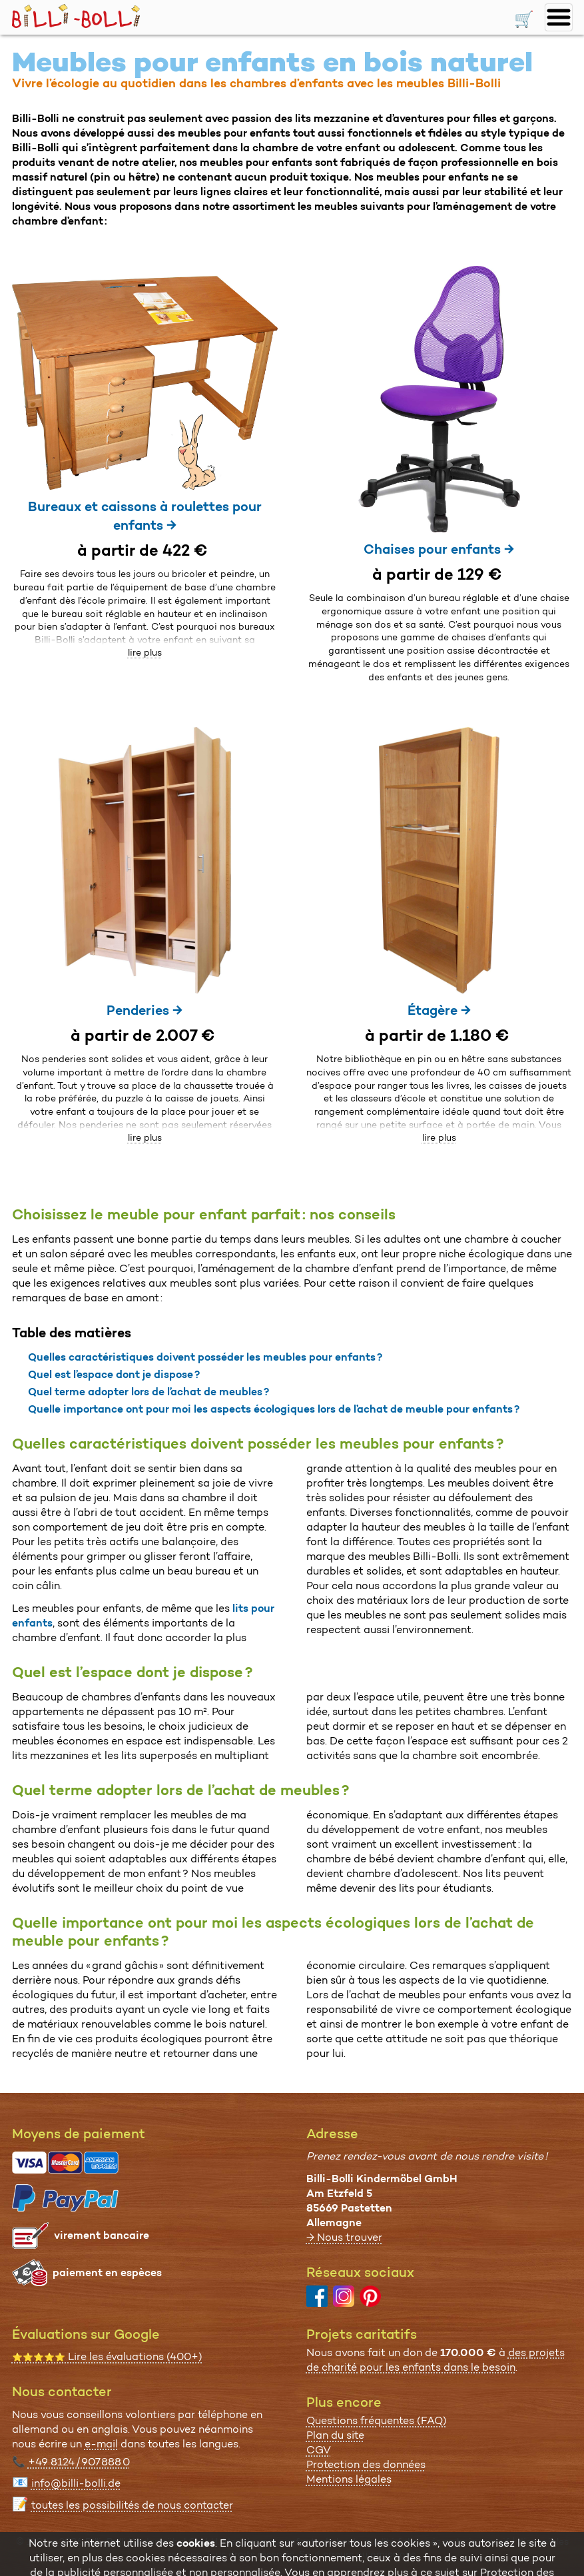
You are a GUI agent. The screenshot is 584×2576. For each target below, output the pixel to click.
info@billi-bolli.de (76, 2483)
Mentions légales (349, 2479)
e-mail (101, 2443)
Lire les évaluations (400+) (107, 2356)
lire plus (145, 652)
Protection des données (366, 2464)
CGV (318, 2449)
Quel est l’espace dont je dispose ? (114, 1374)
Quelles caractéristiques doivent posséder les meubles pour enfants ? (205, 1357)
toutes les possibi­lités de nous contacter (132, 2505)
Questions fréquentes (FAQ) (376, 2420)
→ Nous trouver (344, 2237)
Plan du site (335, 2435)
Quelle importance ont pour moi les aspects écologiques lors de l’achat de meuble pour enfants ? (273, 1409)
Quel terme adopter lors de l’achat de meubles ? (148, 1391)
